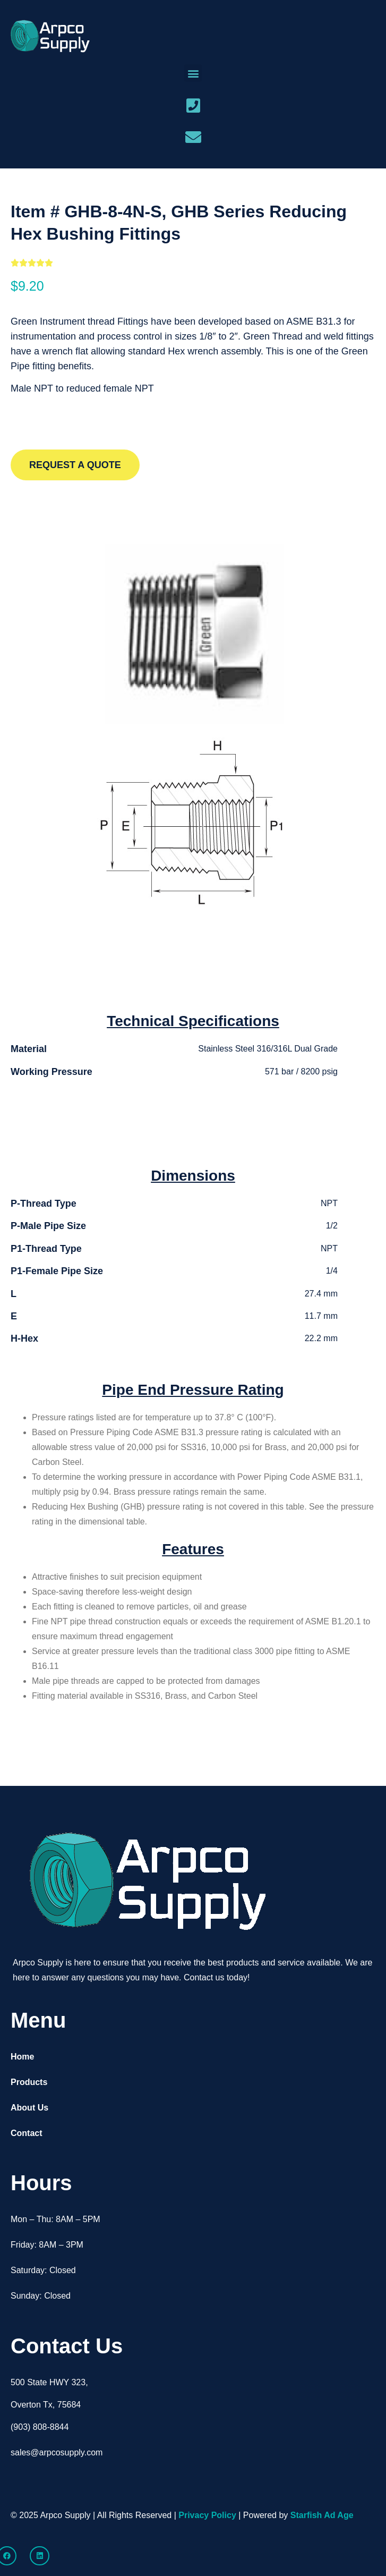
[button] (193, 73)
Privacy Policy (207, 2515)
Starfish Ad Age (322, 2515)
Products (29, 2082)
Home (22, 2056)
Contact (26, 2133)
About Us (29, 2107)
